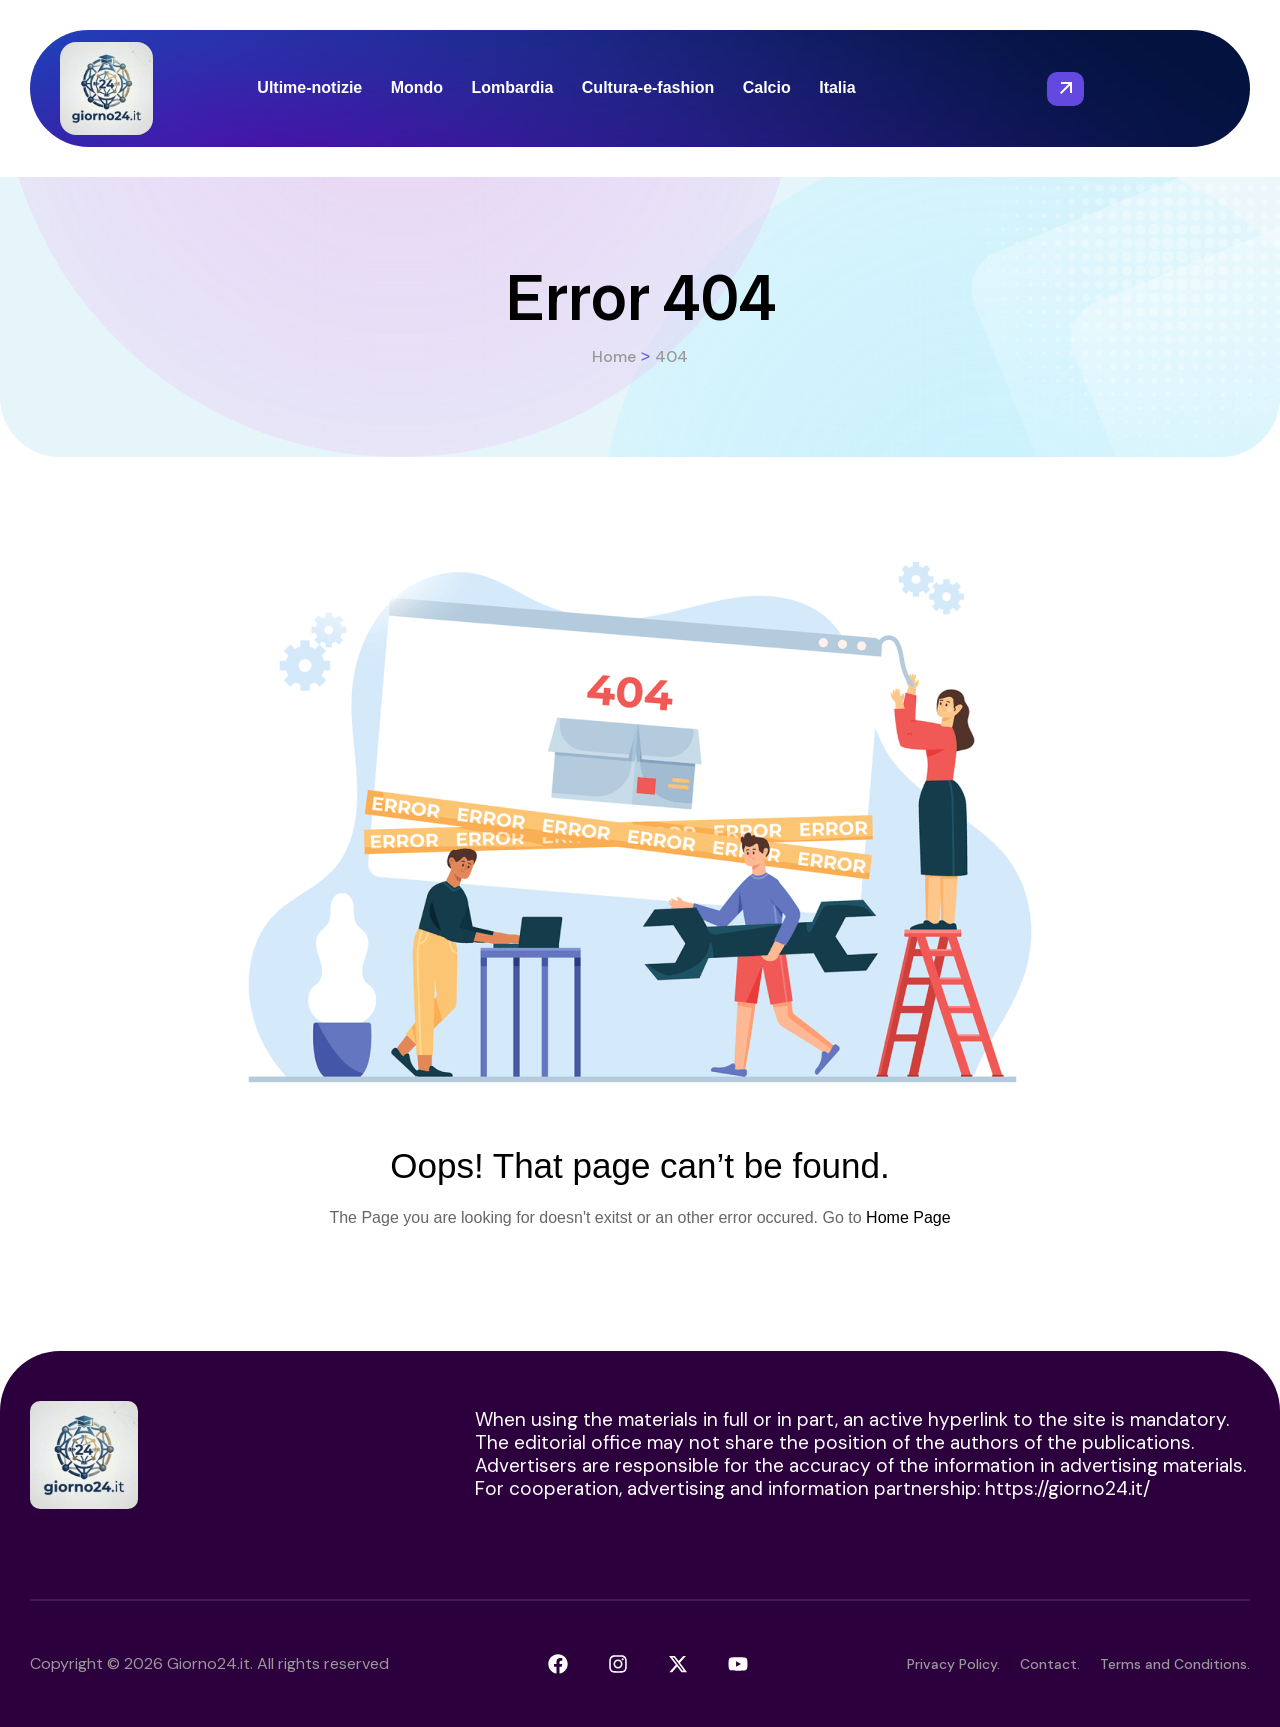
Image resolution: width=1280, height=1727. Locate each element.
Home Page (908, 1217)
